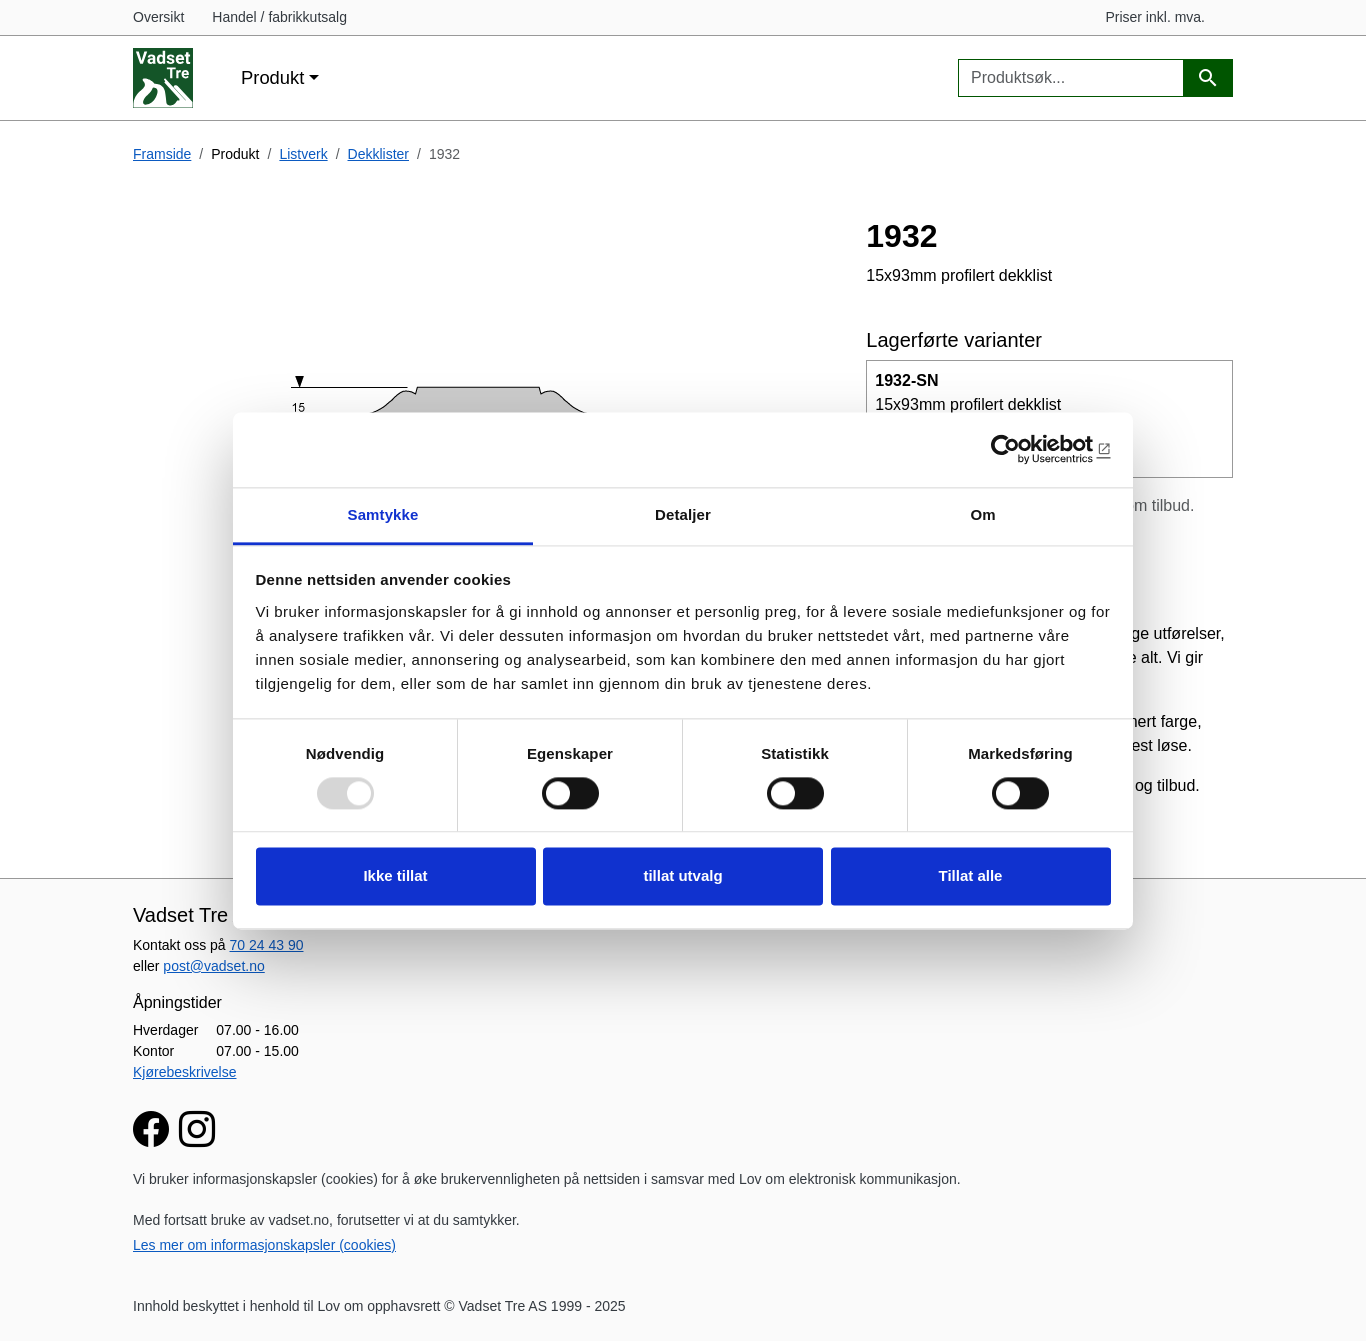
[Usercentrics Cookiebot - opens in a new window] (1023, 449)
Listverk (303, 154)
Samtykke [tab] (383, 514)
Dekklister (378, 154)
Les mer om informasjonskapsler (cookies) (264, 1245)
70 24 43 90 (267, 945)
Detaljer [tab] (683, 514)
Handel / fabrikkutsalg (279, 17)
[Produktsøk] (1208, 78)
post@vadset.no (213, 966)
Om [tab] (982, 514)
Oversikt (158, 17)
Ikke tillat (395, 876)
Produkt (272, 77)
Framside (162, 154)
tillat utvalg (682, 876)
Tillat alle (971, 876)
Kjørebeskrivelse (184, 1072)
